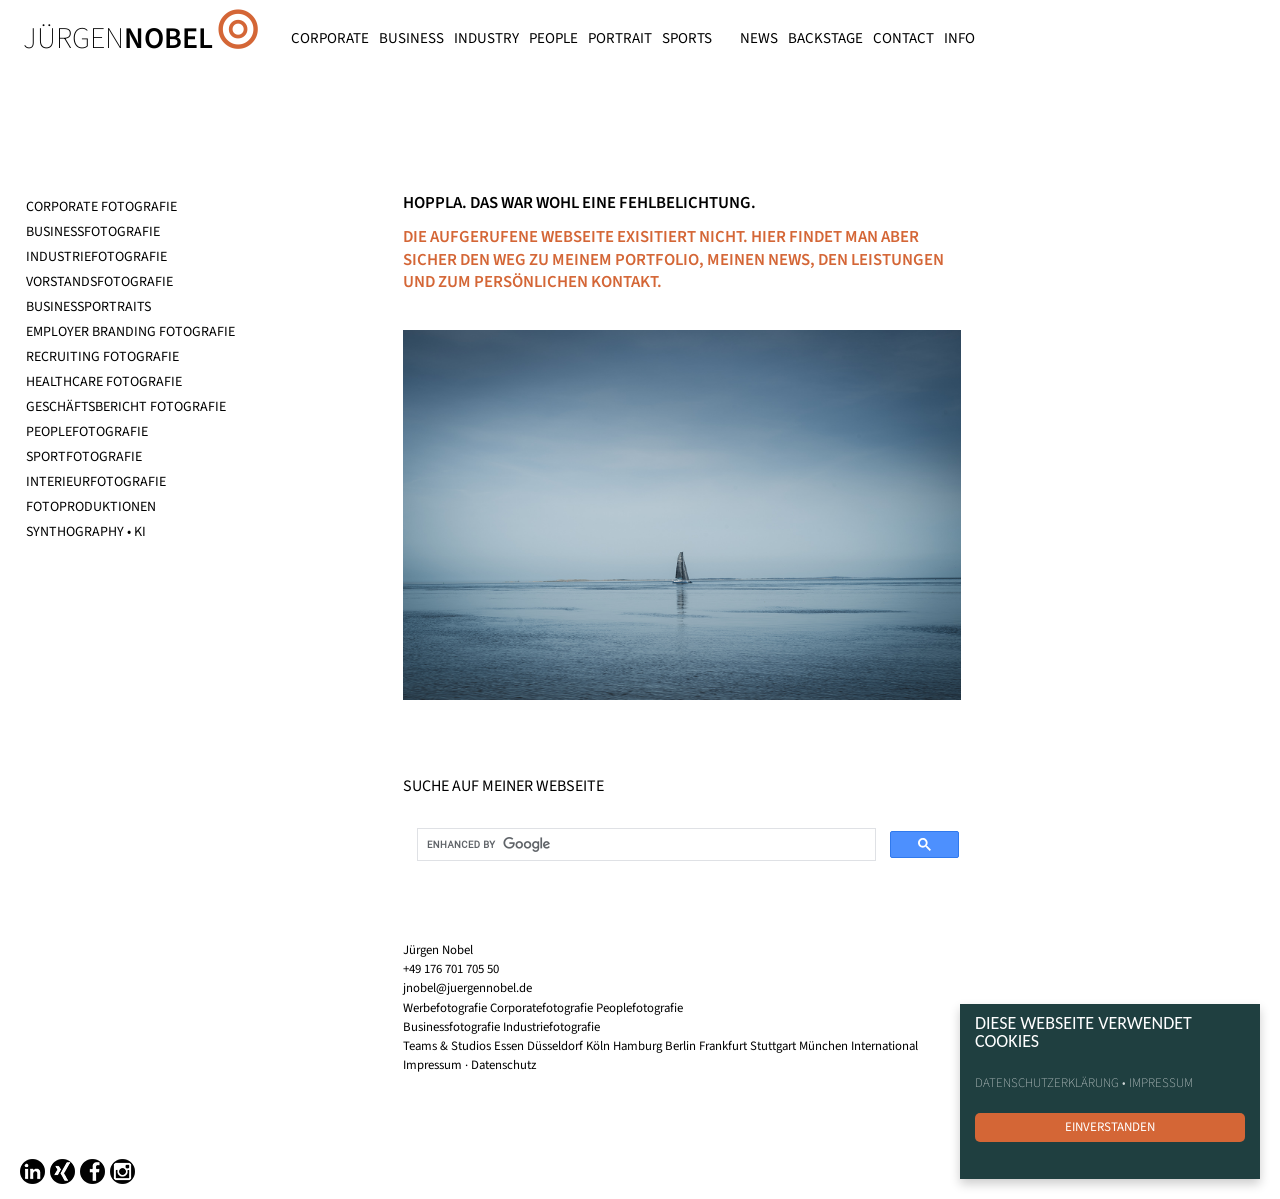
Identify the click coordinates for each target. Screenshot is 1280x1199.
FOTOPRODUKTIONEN (91, 507)
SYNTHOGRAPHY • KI (86, 532)
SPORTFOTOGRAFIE (84, 457)
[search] (644, 845)
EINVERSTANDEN (1110, 1127)
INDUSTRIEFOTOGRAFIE (96, 257)
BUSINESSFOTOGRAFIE (93, 232)
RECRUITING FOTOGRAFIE (102, 357)
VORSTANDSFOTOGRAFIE (99, 282)
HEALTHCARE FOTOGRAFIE (104, 382)
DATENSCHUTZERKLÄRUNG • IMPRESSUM (1084, 1083)
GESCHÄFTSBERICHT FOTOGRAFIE (126, 407)
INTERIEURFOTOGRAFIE (96, 482)
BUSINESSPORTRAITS (88, 307)
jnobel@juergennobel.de (467, 988)
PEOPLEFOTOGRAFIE (87, 432)
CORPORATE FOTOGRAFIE (101, 207)
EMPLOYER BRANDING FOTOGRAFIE (130, 332)
